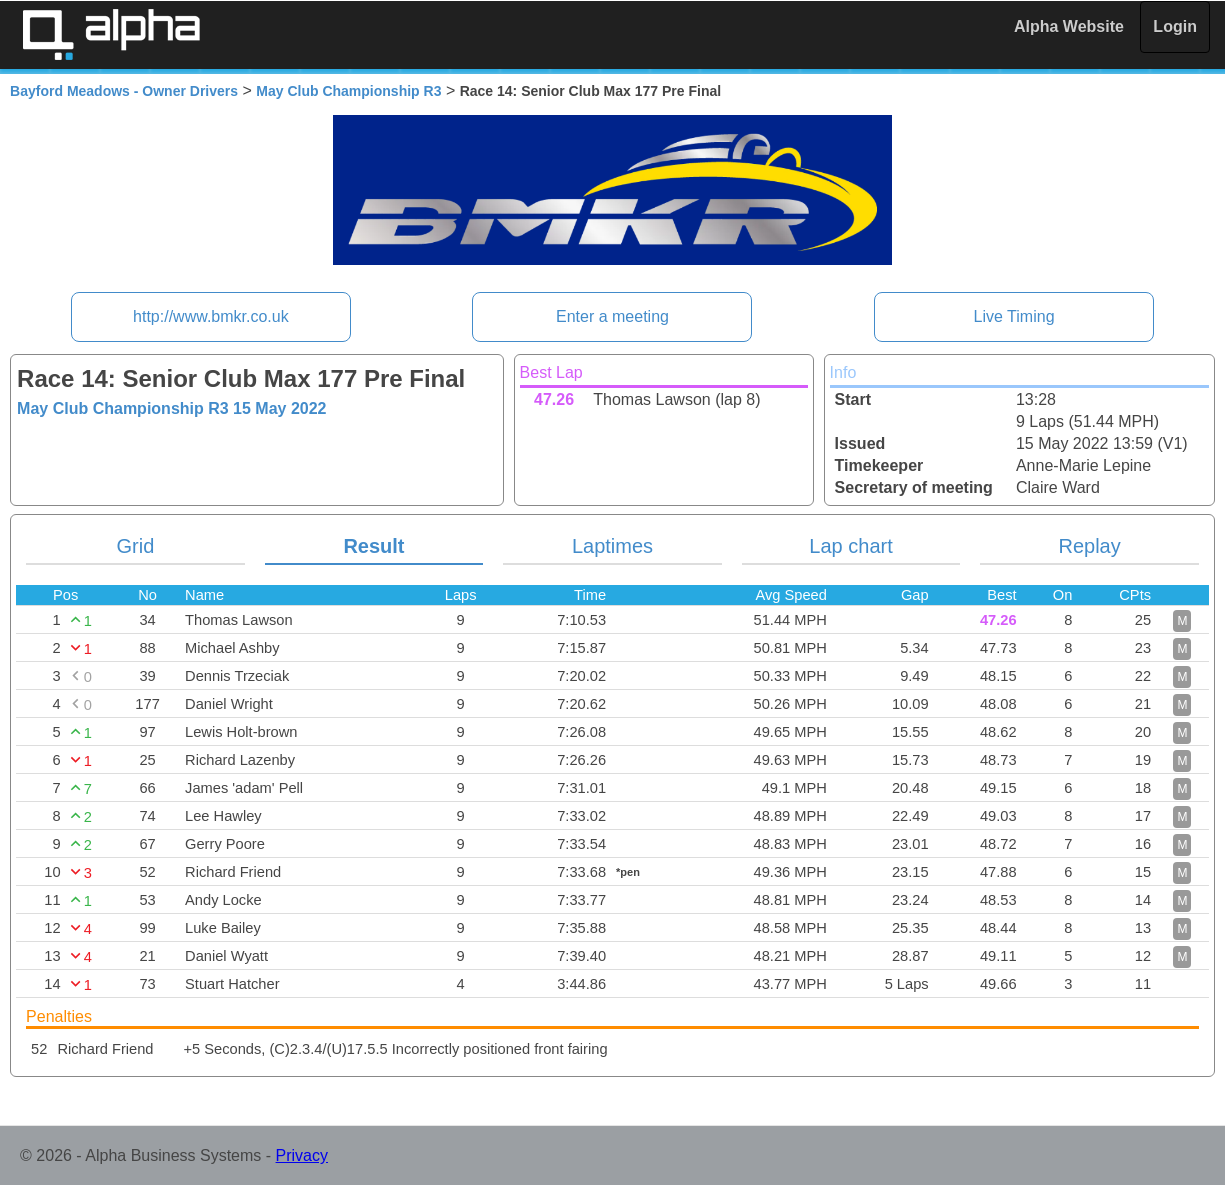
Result (373, 546)
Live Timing (1014, 316)
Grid (135, 546)
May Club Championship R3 (348, 91)
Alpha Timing (111, 34)
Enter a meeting (612, 316)
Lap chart (850, 546)
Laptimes (612, 546)
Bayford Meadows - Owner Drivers (124, 91)
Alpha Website (1069, 26)
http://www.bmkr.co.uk (211, 316)
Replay (1089, 546)
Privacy (302, 1155)
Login (1175, 26)
